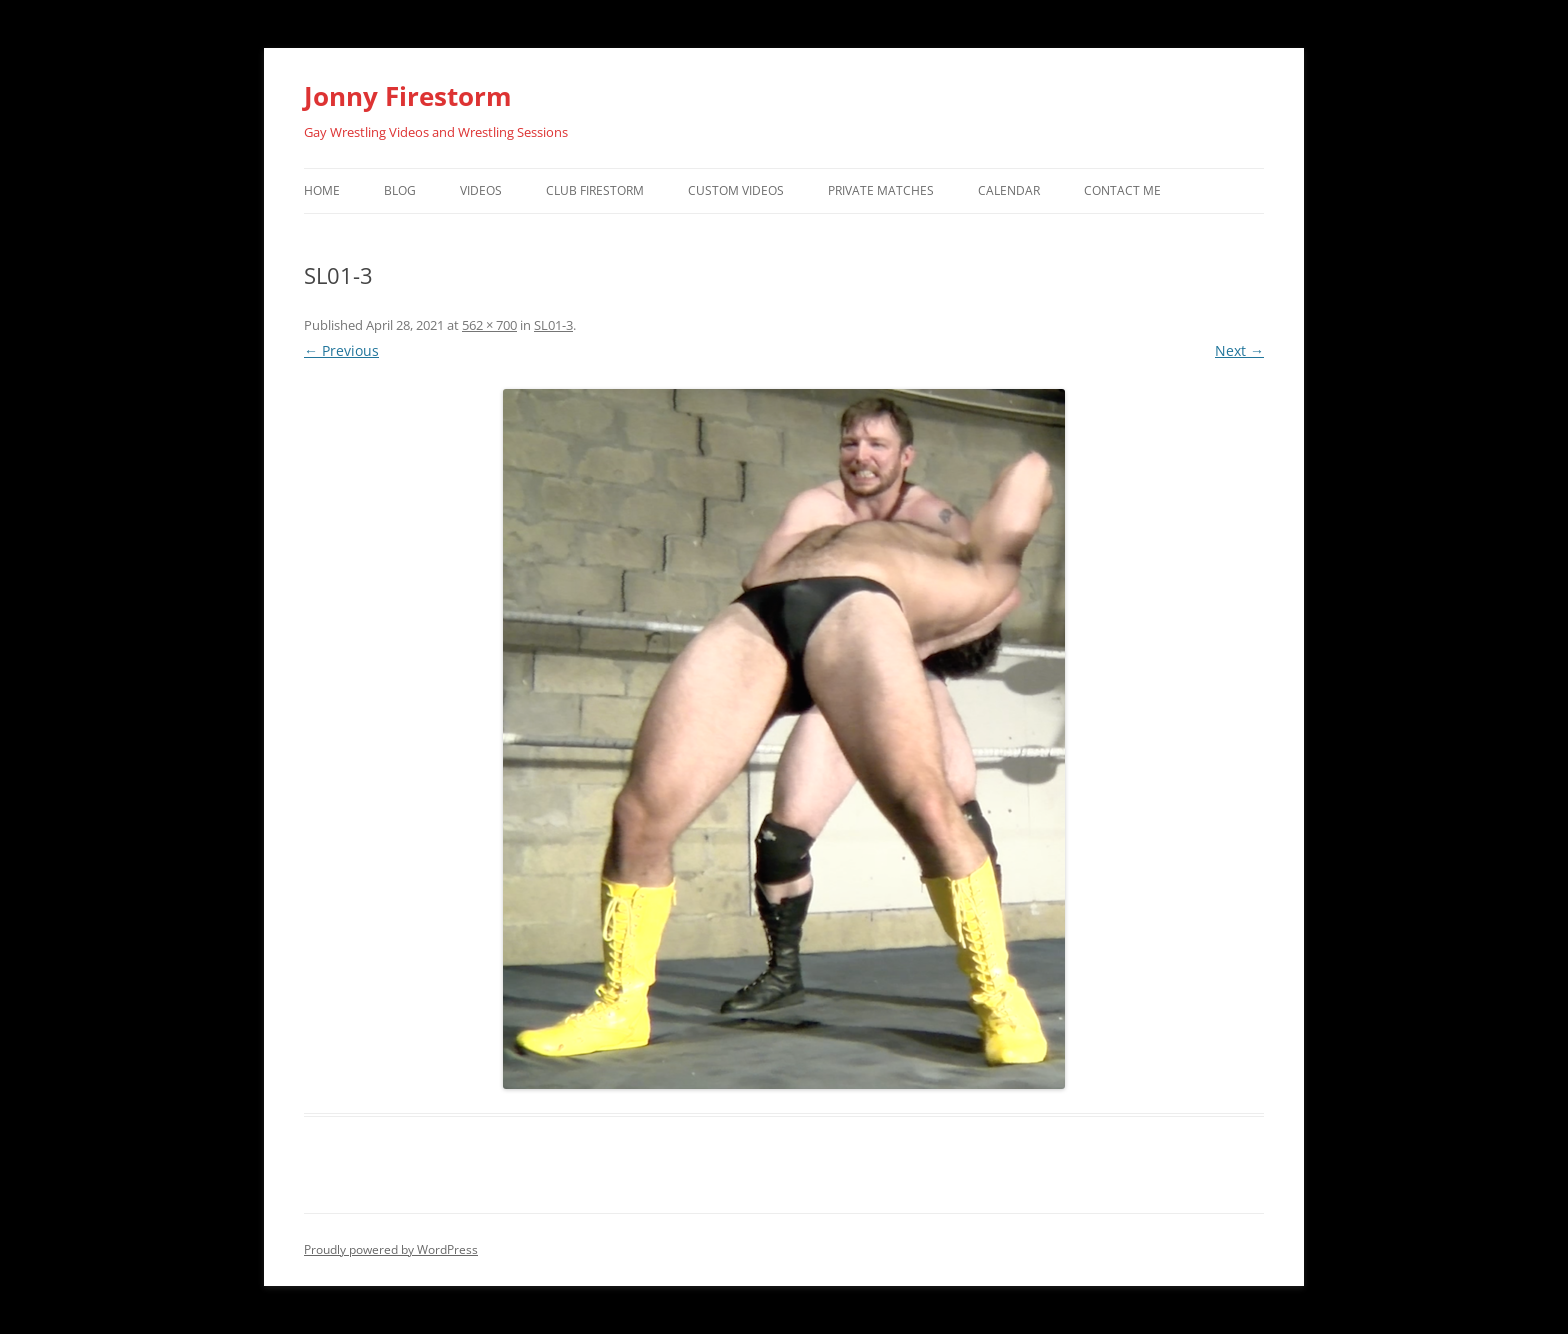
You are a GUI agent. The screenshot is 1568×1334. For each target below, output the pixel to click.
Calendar (1009, 190)
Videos (481, 190)
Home (322, 190)
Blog (400, 190)
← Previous (341, 350)
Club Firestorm (595, 190)
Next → (1239, 350)
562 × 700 (489, 325)
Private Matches (881, 190)
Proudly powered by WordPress (391, 1249)
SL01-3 (553, 325)
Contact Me (1122, 190)
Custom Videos (736, 190)
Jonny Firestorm (408, 96)
